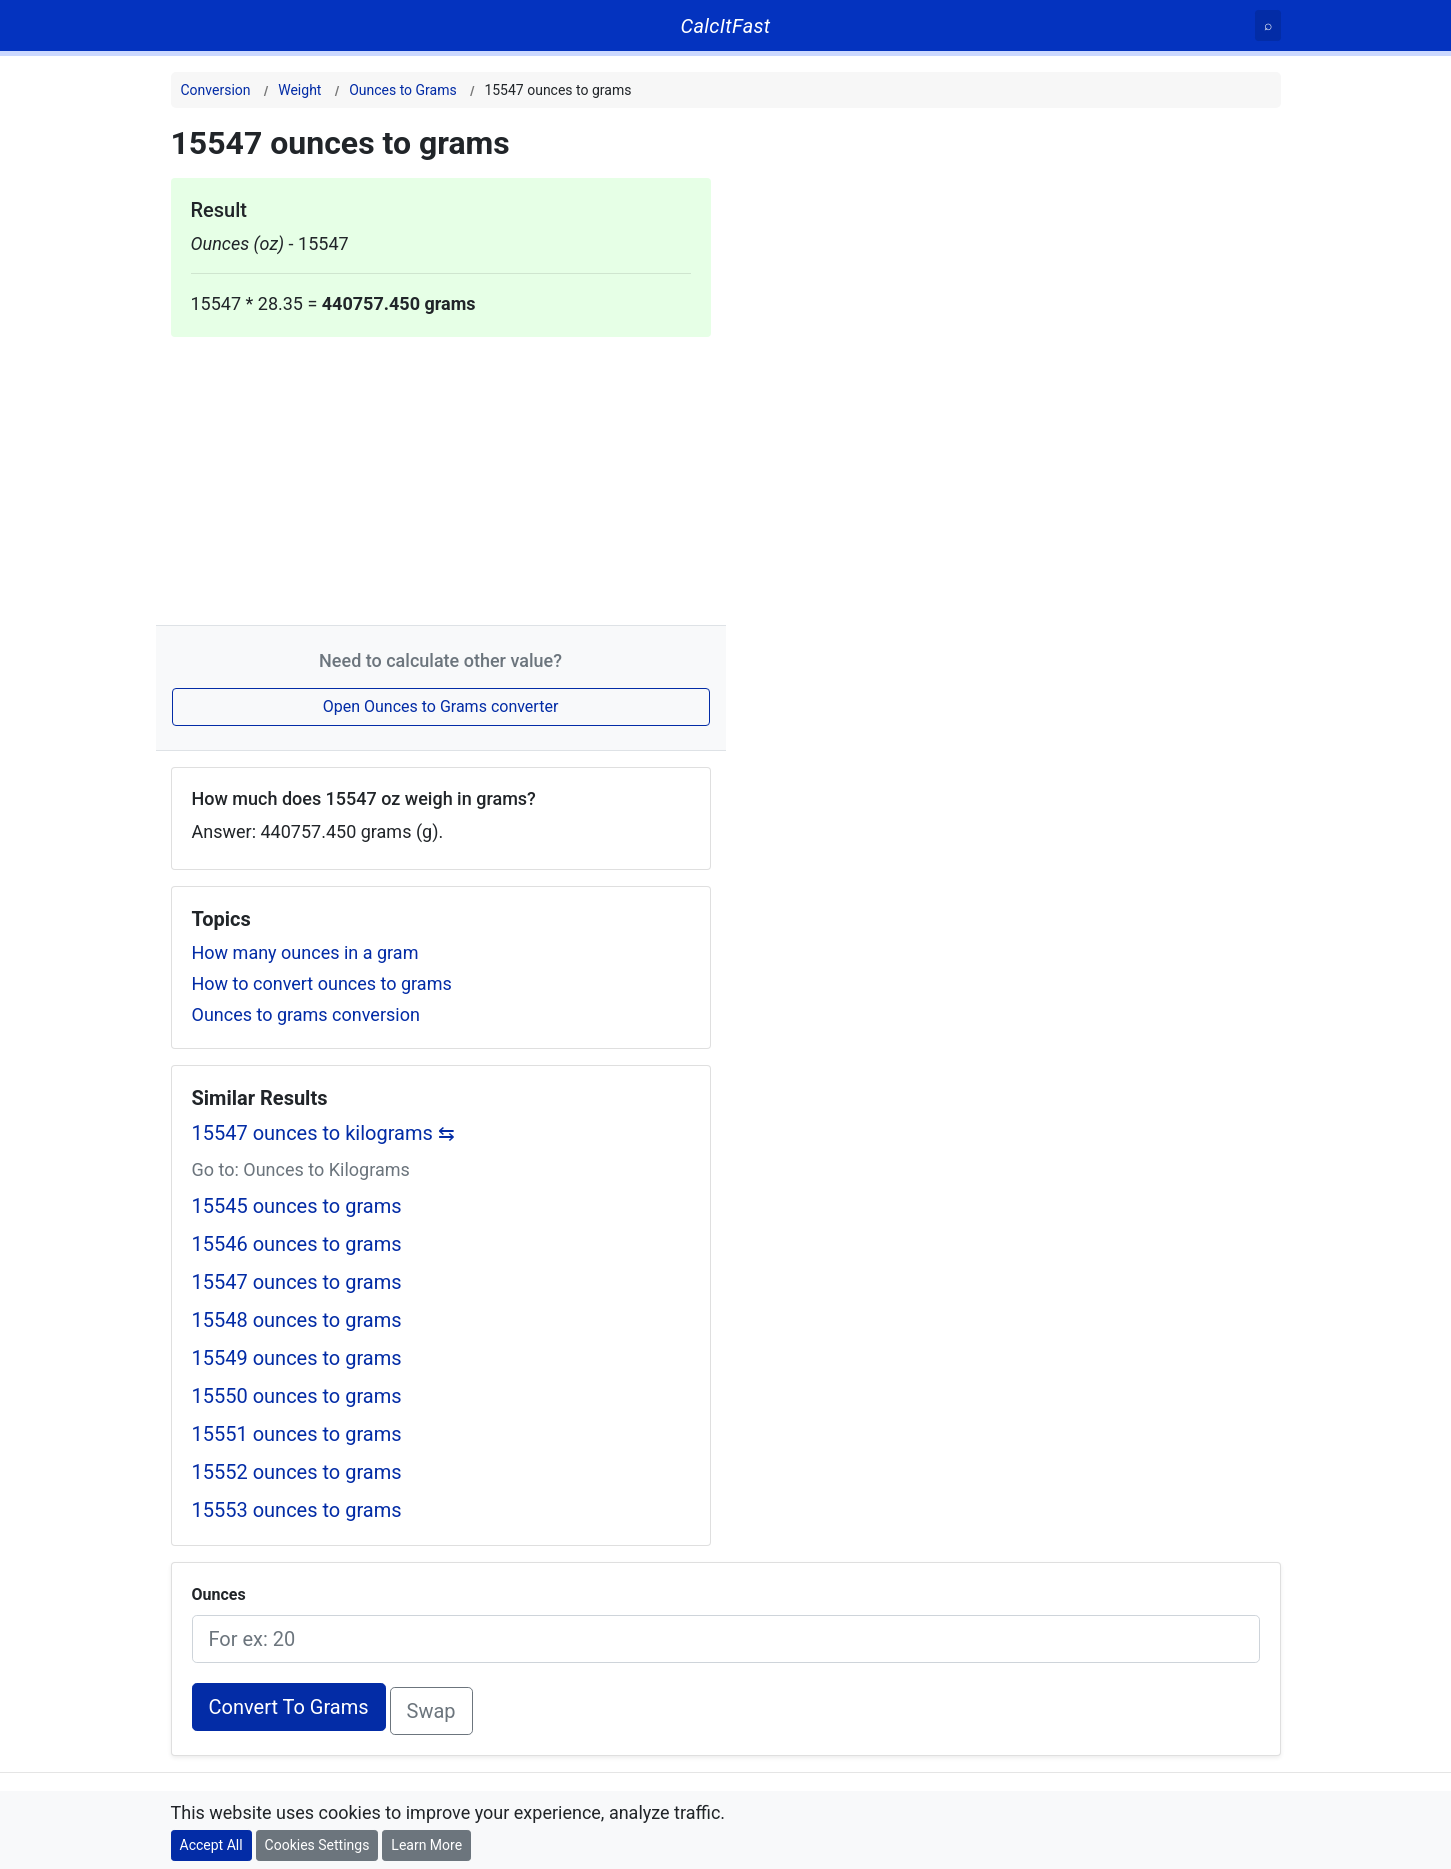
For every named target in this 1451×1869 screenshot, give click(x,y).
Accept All (211, 1845)
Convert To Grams (289, 1707)
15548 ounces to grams (297, 1320)
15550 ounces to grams (297, 1396)
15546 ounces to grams (297, 1244)
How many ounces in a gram (305, 952)
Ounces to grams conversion (306, 1014)
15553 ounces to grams (297, 1510)
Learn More (426, 1845)
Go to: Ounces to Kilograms (301, 1169)
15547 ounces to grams (297, 1282)
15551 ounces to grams (297, 1434)
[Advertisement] (441, 477)
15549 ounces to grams (297, 1358)
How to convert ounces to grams (322, 983)
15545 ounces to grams (297, 1206)
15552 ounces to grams (297, 1472)
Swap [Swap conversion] (431, 1711)
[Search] (1268, 25)
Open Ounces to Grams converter (441, 706)
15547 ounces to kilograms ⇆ (323, 1133)
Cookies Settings (317, 1845)
